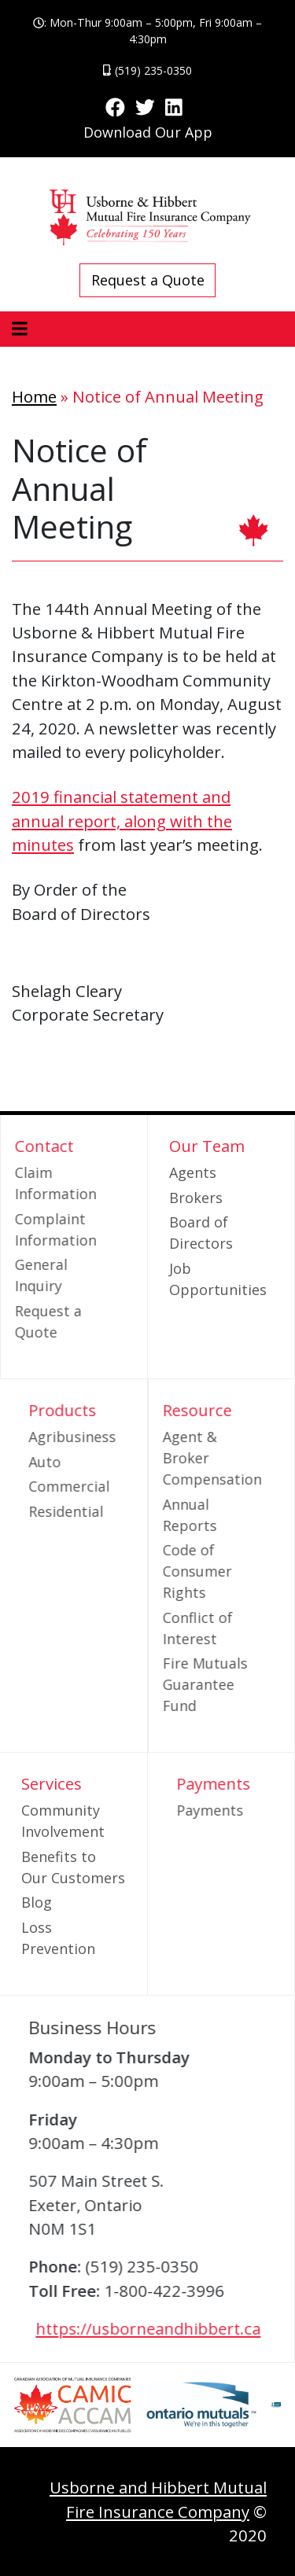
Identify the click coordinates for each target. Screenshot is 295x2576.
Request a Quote (148, 279)
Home (34, 396)
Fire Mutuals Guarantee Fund (176, 1684)
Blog (36, 1902)
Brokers (196, 1197)
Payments (238, 1810)
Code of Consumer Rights (168, 1571)
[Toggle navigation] (19, 329)
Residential (94, 1511)
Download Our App (147, 132)
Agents (192, 1172)
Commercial (97, 1486)
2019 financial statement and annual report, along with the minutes (122, 821)
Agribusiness (101, 1436)
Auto (73, 1461)
